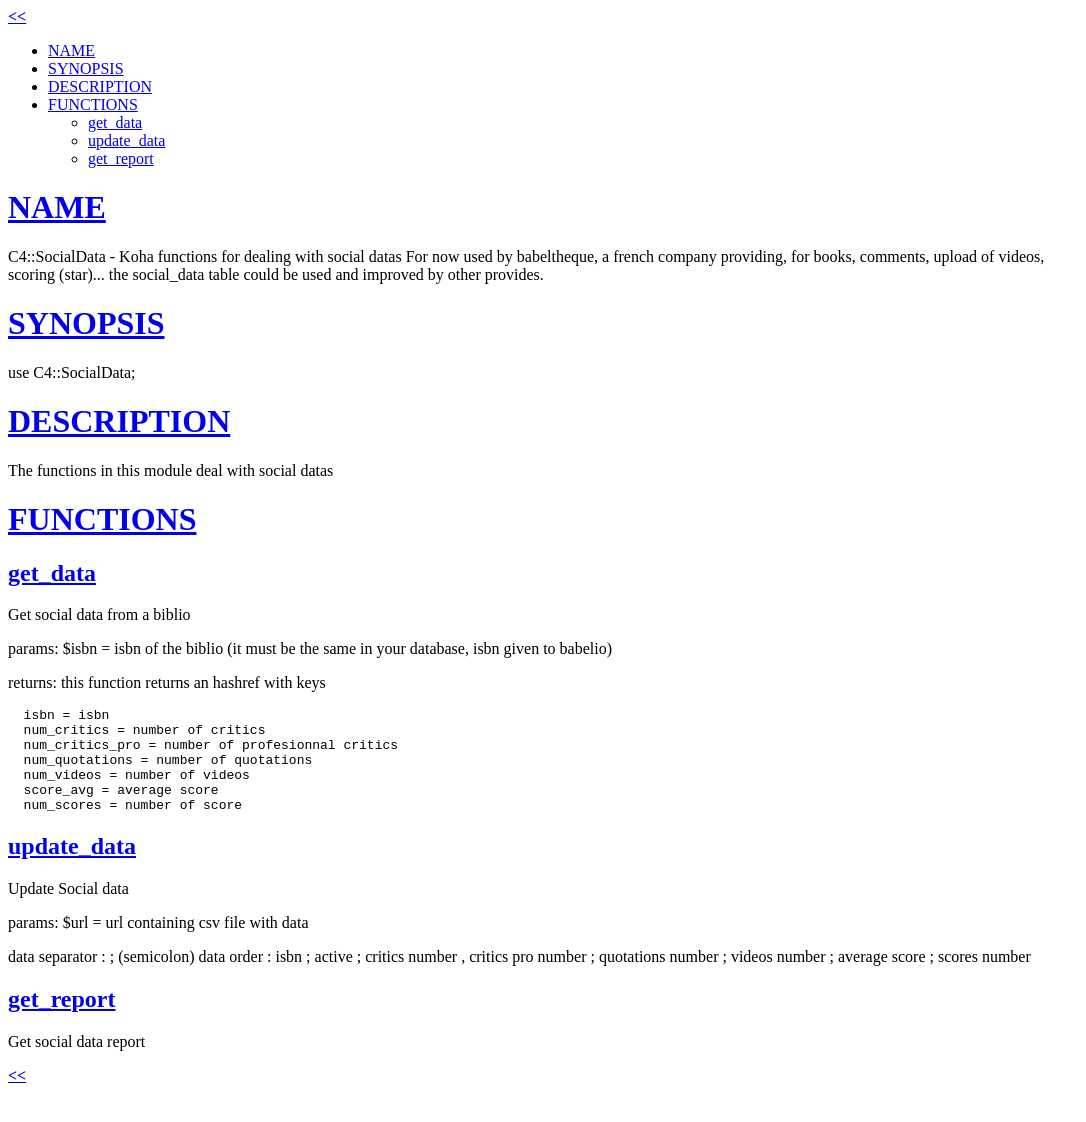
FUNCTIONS (93, 104)
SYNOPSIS (86, 68)
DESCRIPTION (100, 86)
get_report (121, 158)
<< (17, 16)
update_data (126, 140)
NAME (71, 50)
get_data (115, 122)
